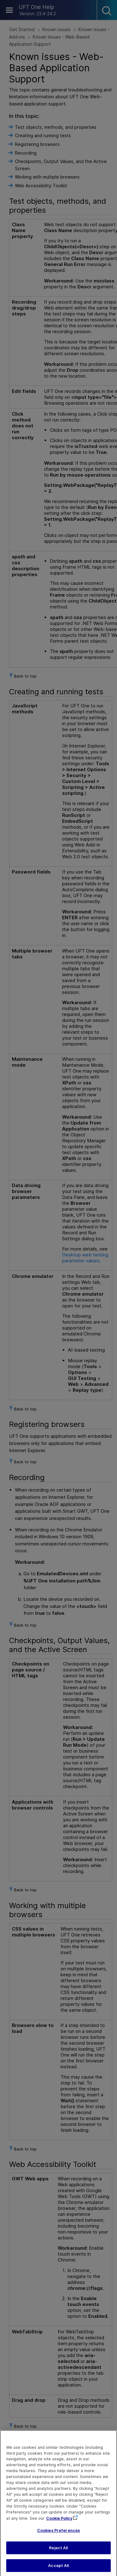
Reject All (58, 2552)
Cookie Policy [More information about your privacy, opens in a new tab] (59, 2523)
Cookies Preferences (58, 2535)
